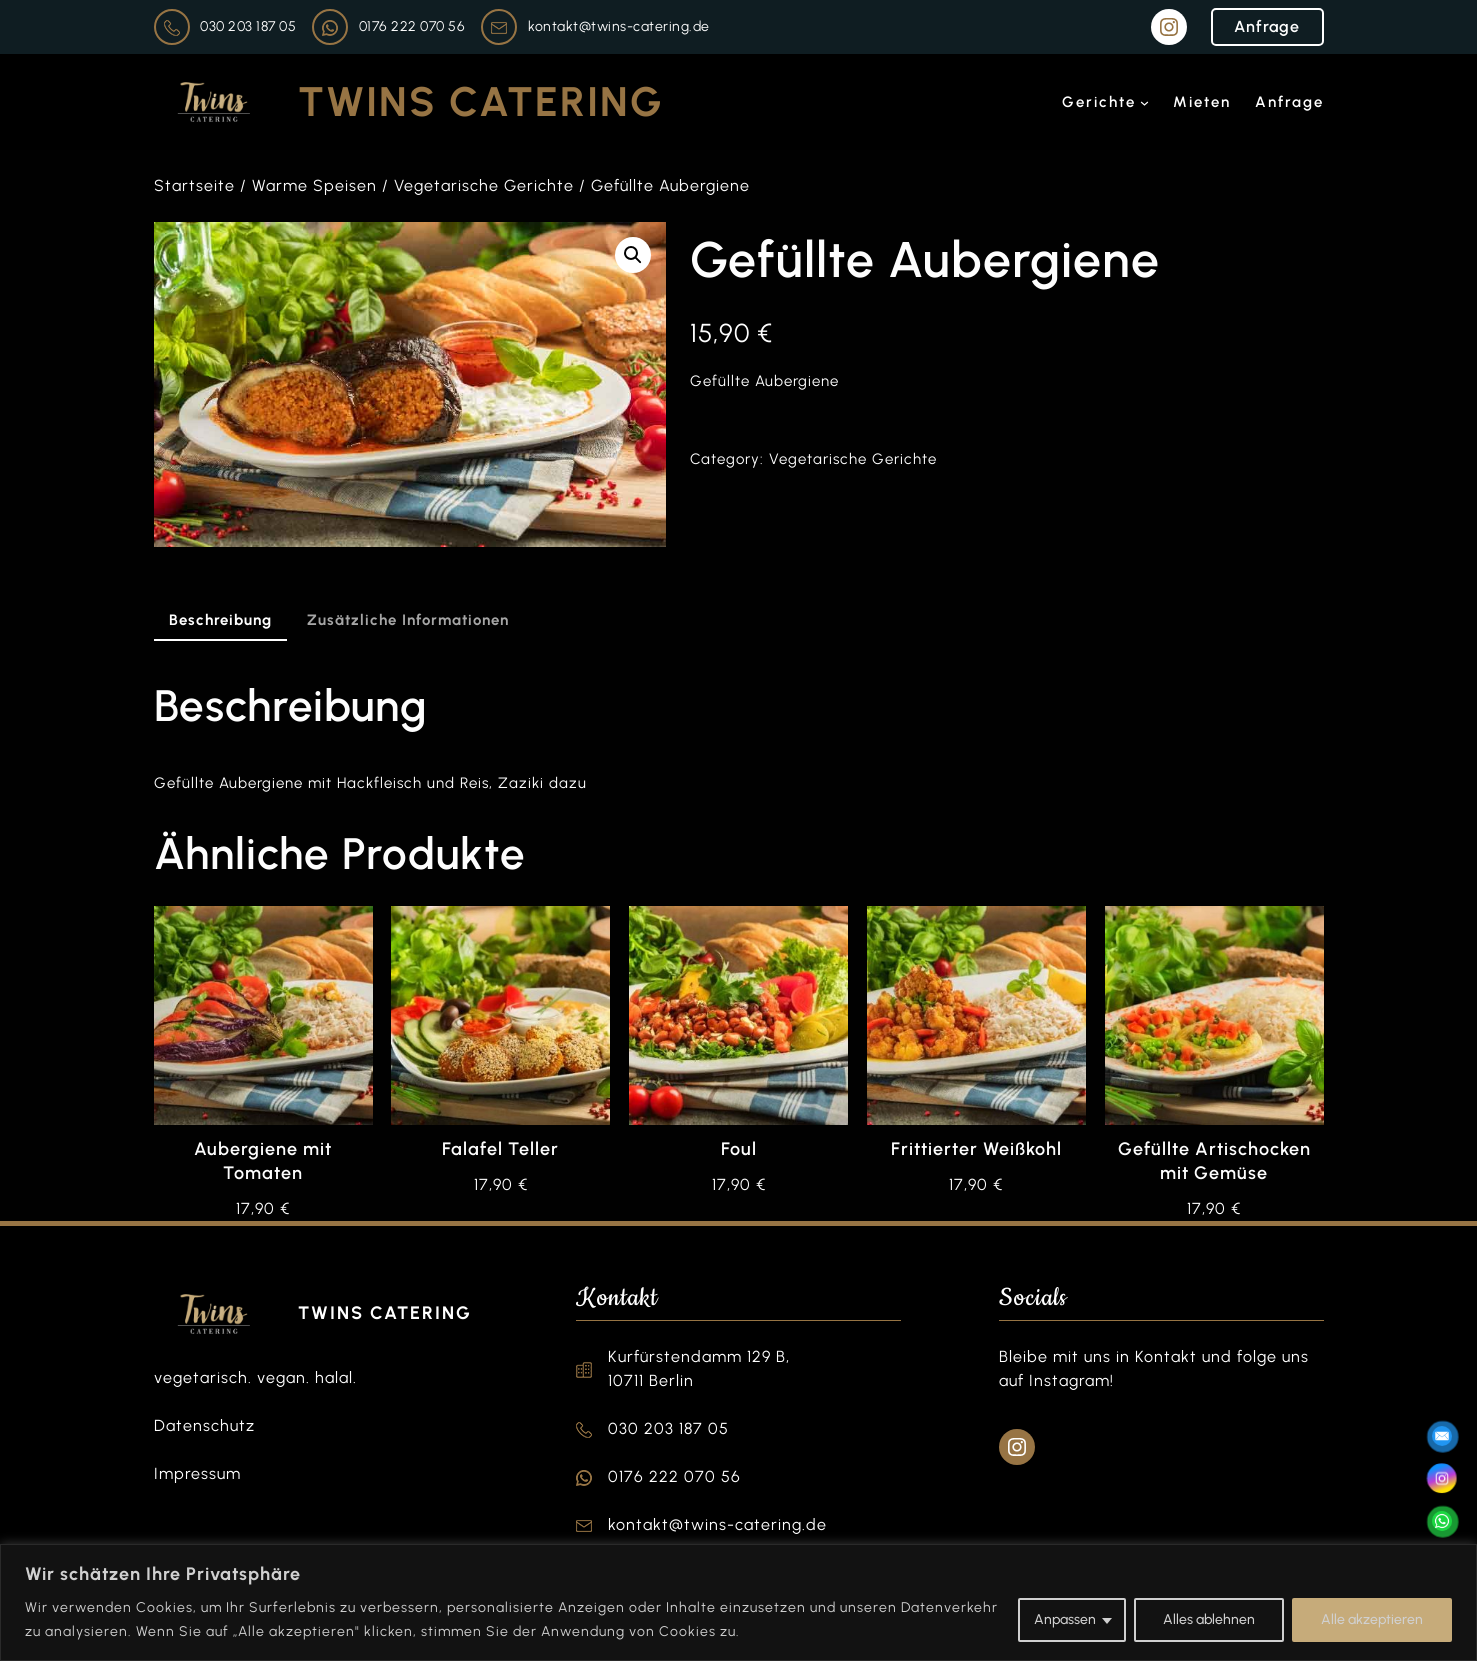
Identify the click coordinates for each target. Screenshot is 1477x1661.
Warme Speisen (314, 185)
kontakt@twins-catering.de (619, 26)
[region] (738, 1602)
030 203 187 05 (248, 26)
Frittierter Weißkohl (976, 1149)
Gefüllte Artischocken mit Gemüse (1214, 1161)
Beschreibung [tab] (220, 620)
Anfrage (1267, 26)
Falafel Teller (500, 1149)
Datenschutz (204, 1425)
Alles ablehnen (1209, 1619)
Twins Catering (481, 101)
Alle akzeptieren (1372, 1619)
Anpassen (1065, 1619)
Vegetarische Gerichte (484, 185)
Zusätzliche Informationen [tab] (408, 620)
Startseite (194, 185)
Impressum (197, 1473)
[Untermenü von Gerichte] (1144, 102)
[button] (633, 255)
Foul (739, 1149)
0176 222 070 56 (412, 26)
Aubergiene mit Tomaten (263, 1161)
